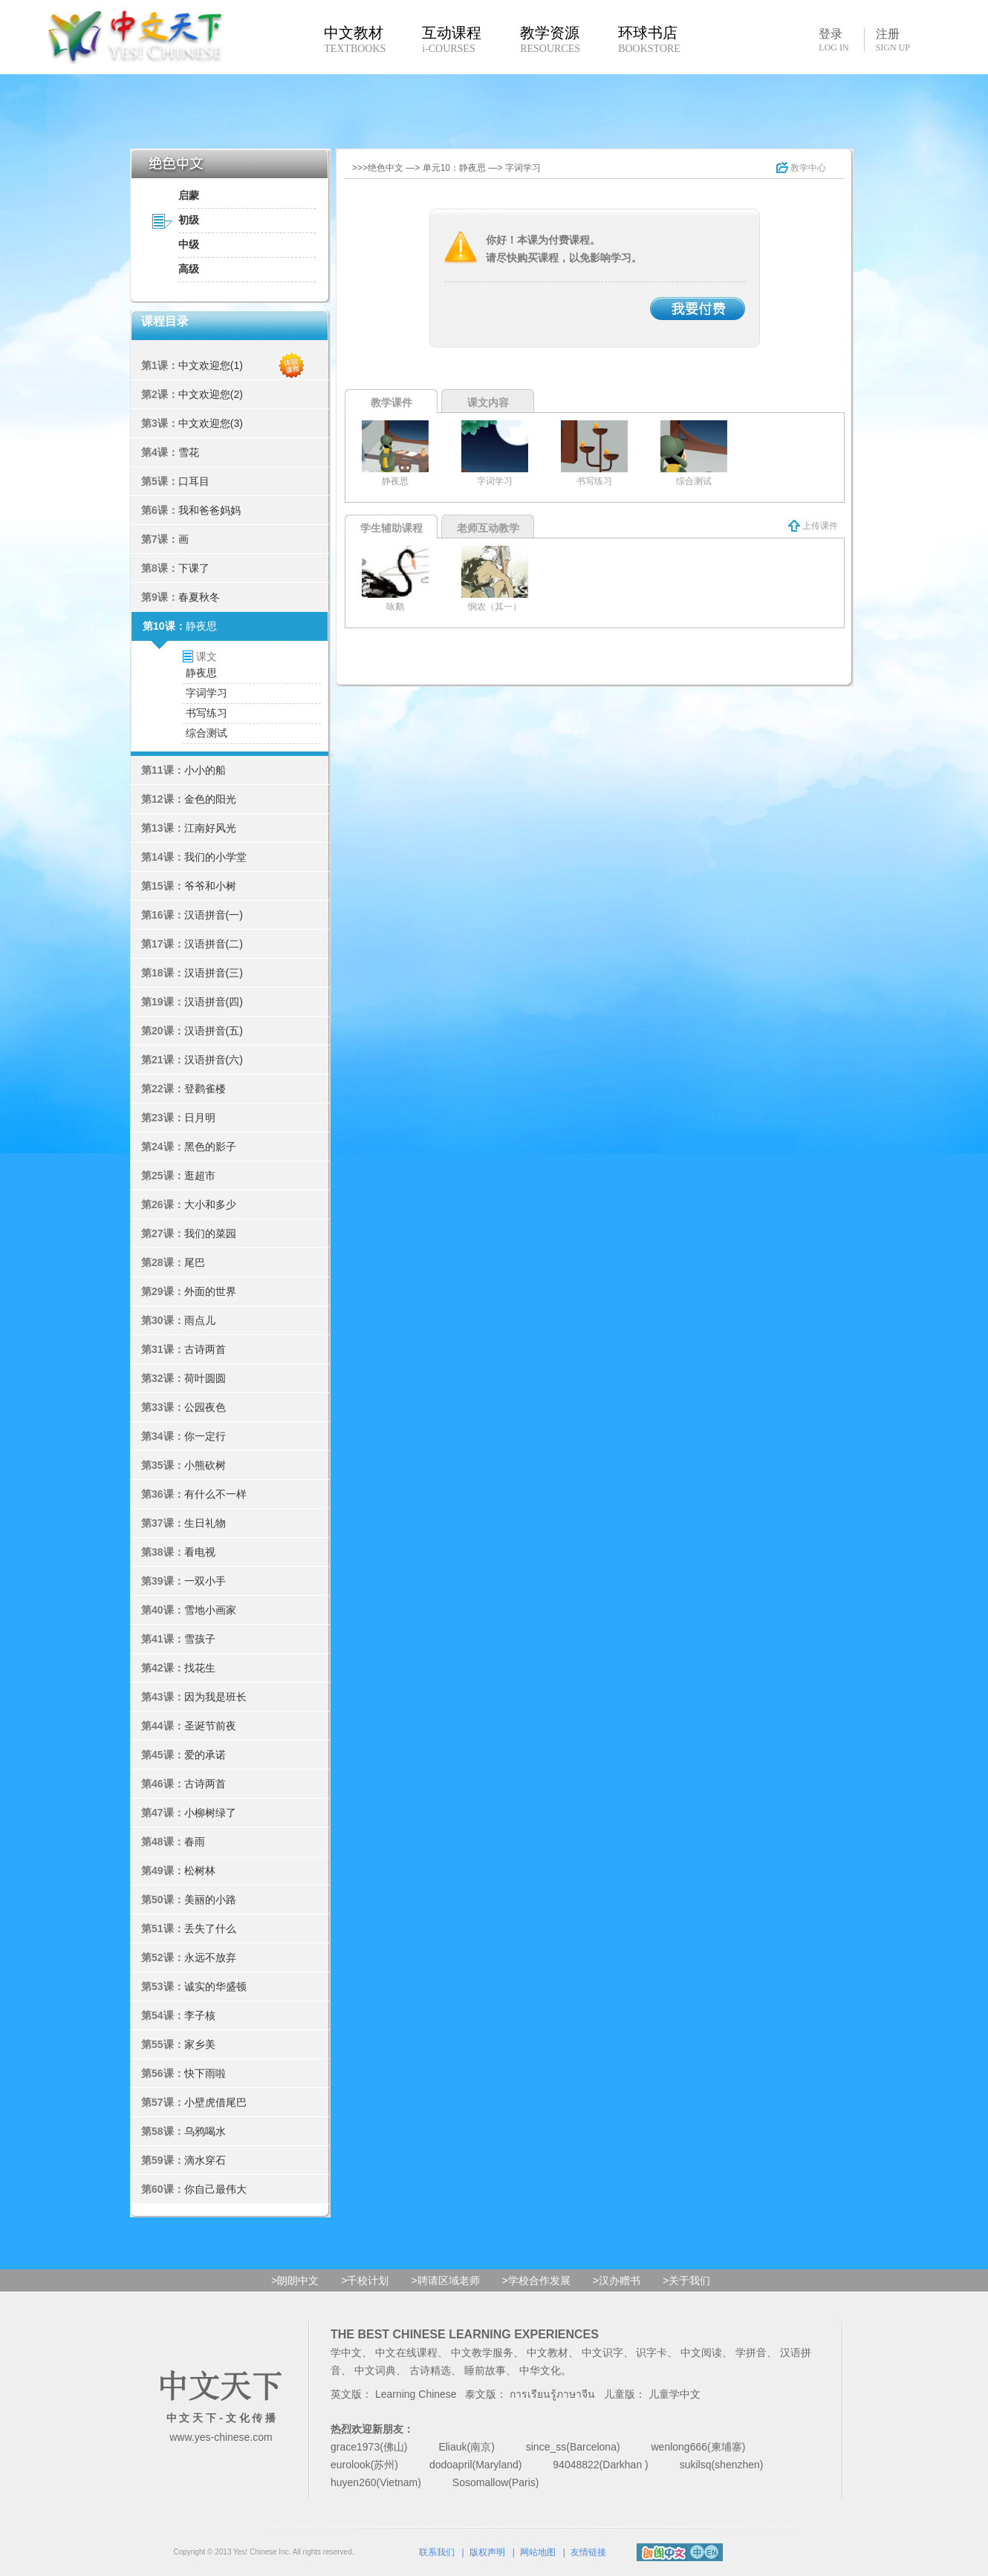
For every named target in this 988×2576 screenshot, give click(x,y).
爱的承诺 (205, 1755)
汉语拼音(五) (213, 1031)
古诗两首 (205, 1349)
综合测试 (206, 733)
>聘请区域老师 (445, 2280)
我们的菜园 (210, 1233)
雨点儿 (199, 1320)
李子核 (199, 2015)
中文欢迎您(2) (210, 394)
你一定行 (205, 1436)
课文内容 (488, 402)
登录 (833, 39)
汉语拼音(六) (213, 1060)
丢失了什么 (210, 1928)
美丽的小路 (210, 1899)
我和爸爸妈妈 (209, 510)
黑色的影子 (210, 1146)
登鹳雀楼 (205, 1089)
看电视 (199, 1552)
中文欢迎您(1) (210, 365)
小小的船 (205, 770)
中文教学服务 (482, 2352)
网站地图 (538, 2552)
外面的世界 (210, 1291)
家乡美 (199, 2044)
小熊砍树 (205, 1465)
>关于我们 (686, 2280)
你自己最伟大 (215, 2189)
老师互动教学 (488, 528)
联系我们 (437, 2552)
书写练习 (206, 713)
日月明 (199, 1118)
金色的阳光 (210, 799)
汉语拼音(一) (213, 915)
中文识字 (602, 2352)
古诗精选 (430, 2370)
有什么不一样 (215, 1494)
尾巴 (194, 1262)
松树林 (199, 1870)
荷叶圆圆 (205, 1378)
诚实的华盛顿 (215, 1986)
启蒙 (188, 195)
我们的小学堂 (215, 857)
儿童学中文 (675, 2394)
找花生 (199, 1668)
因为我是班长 (215, 1697)
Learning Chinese (416, 2394)
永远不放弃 (210, 1957)
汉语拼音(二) (213, 944)
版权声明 (487, 2552)
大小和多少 (210, 1204)
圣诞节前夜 (210, 1726)
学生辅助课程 (391, 528)
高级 (188, 269)
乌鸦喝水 (205, 2131)
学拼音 (751, 2352)
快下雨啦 (205, 2073)
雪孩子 (199, 1639)
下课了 (193, 568)
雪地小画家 (210, 1610)
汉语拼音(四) (213, 1002)
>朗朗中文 (295, 2280)
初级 (188, 220)
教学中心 (801, 168)
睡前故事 (485, 2370)
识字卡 (651, 2352)
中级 (188, 244)
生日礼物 (205, 1523)
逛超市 (199, 1175)
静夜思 (201, 626)
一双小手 (205, 1581)
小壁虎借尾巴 (215, 2102)
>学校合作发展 (536, 2280)
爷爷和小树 (210, 886)
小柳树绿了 (210, 1813)
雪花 (188, 452)
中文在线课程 (406, 2352)
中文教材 (547, 2352)
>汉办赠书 (616, 2280)
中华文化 (540, 2370)
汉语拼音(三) (213, 973)
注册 (893, 40)
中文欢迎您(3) (210, 423)
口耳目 (193, 481)
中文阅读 (701, 2352)
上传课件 (813, 526)
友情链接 (588, 2552)
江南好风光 (210, 828)
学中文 (346, 2352)
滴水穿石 (205, 2160)
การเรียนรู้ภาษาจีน (552, 2394)
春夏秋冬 (199, 597)
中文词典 (375, 2370)
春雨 (194, 1842)
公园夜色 (205, 1407)
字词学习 (206, 693)
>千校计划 (365, 2280)
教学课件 (391, 402)
